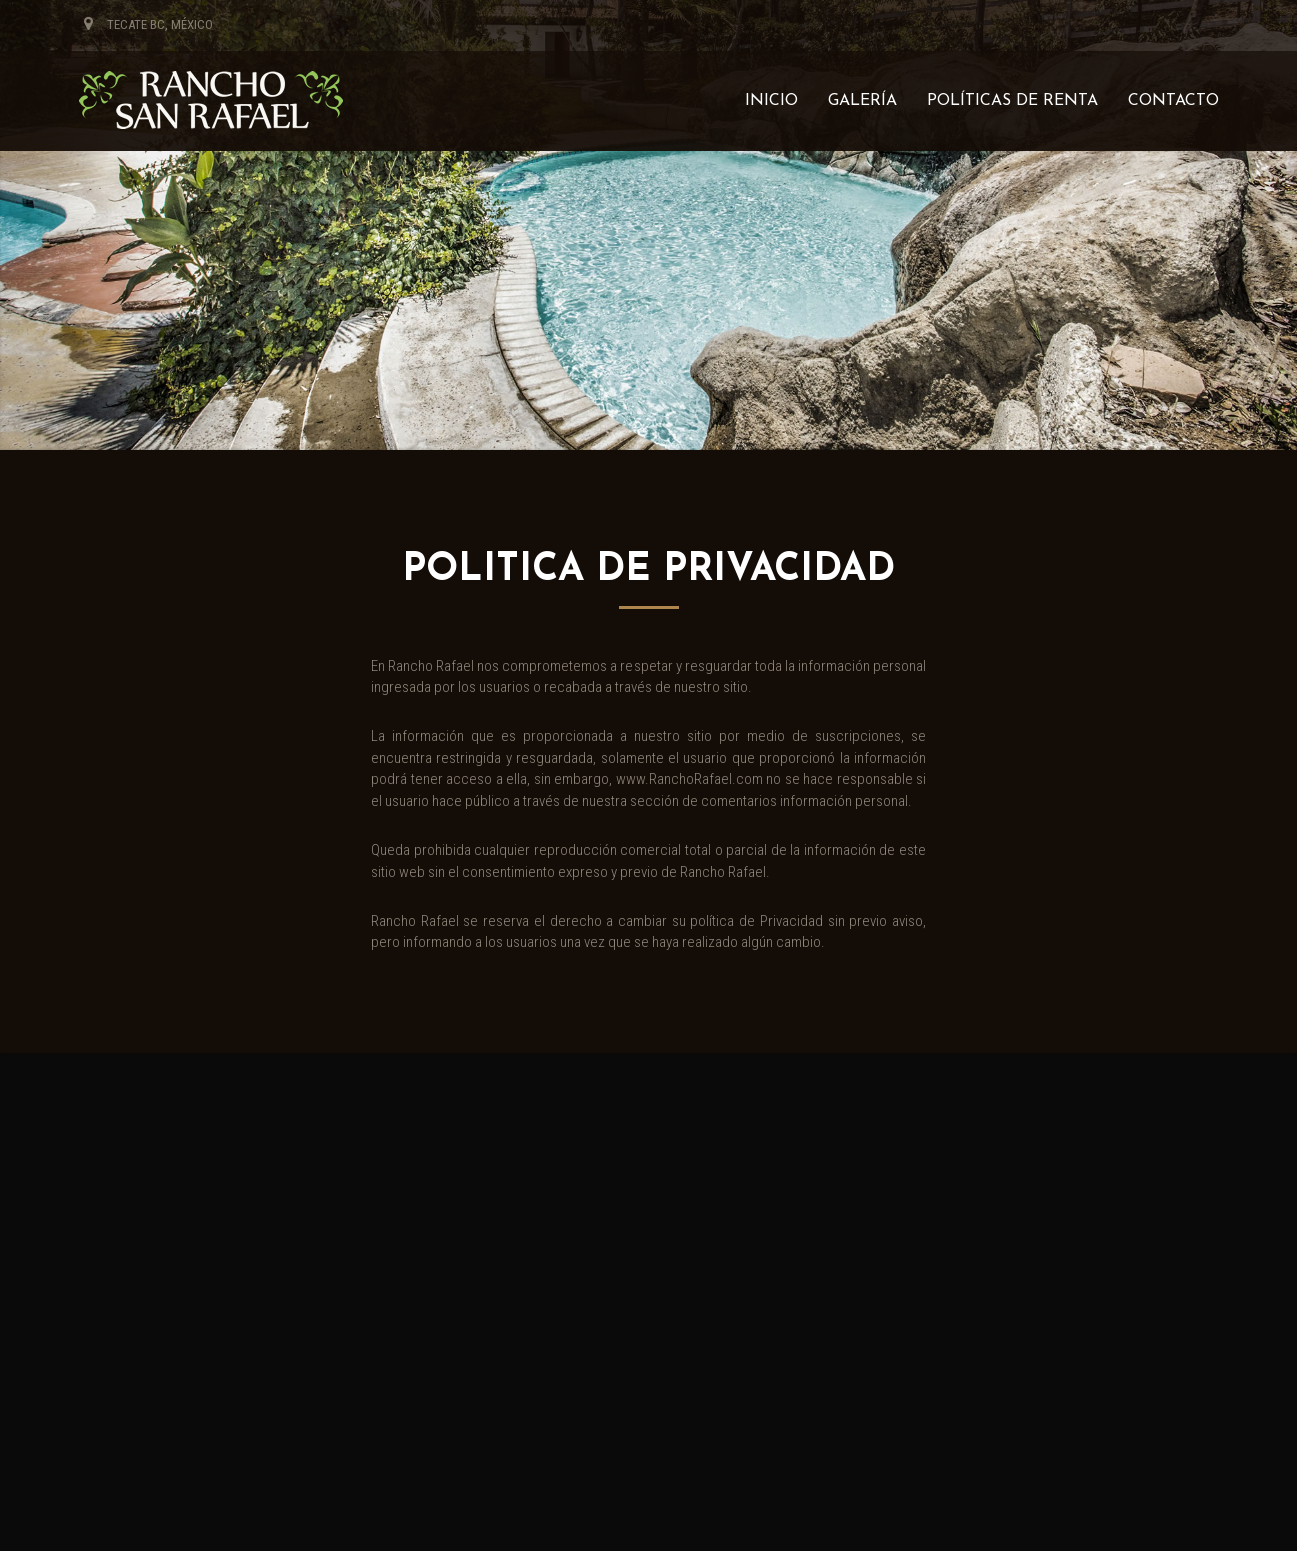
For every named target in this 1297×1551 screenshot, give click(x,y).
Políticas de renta (1012, 101)
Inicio (771, 101)
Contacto (1173, 101)
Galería (862, 101)
